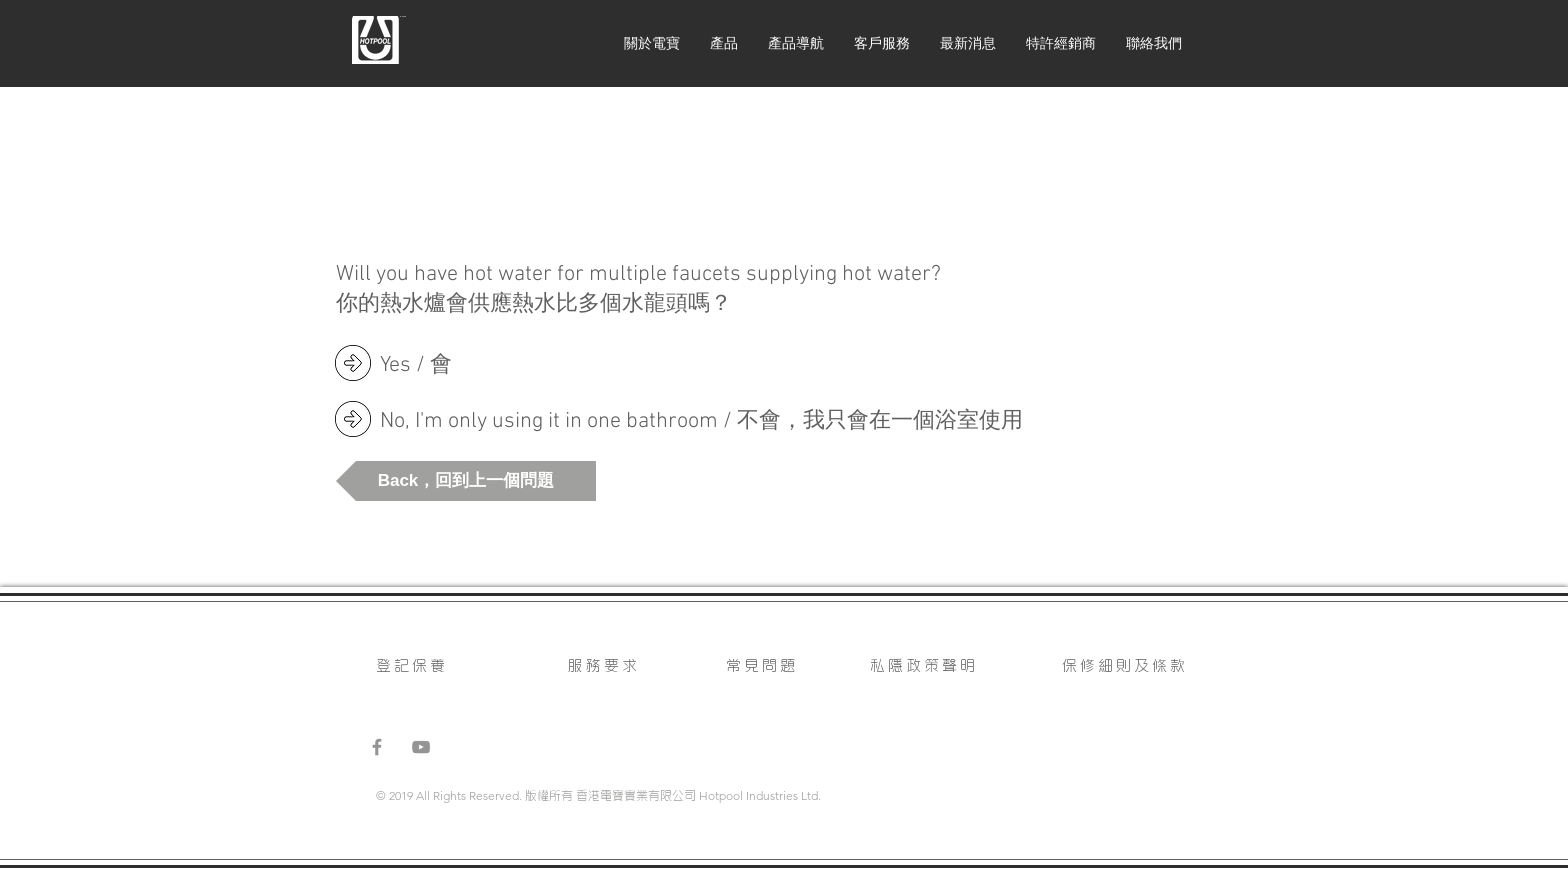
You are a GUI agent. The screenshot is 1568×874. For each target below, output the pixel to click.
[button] (466, 481)
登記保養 (412, 664)
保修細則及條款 (1125, 664)
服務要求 (604, 664)
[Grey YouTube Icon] (421, 747)
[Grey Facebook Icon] (377, 747)
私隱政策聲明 (924, 664)
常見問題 (762, 664)
